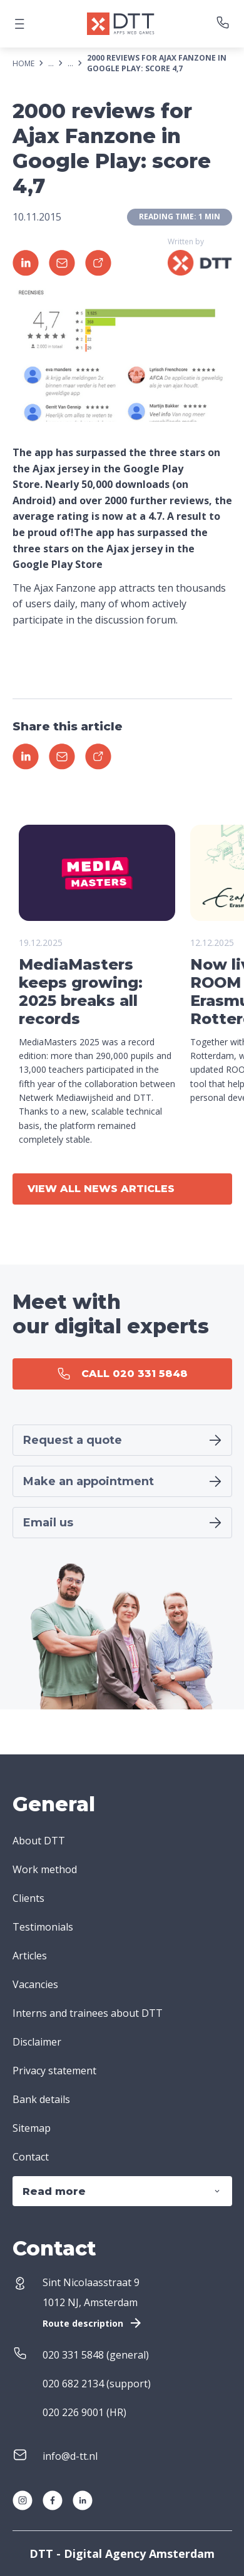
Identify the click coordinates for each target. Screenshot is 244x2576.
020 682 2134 (73, 2383)
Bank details (41, 2099)
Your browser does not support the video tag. (97, 873)
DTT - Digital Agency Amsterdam (122, 2553)
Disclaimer (37, 2042)
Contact (31, 2157)
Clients (28, 1898)
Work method (45, 1869)
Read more (122, 2191)
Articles (30, 1955)
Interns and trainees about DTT (88, 2013)
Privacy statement (54, 2070)
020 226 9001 (73, 2412)
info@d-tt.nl (70, 2456)
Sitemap (32, 2128)
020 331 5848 (73, 2355)
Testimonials (43, 1927)
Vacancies (35, 1984)
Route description (93, 2322)
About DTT (39, 1840)
